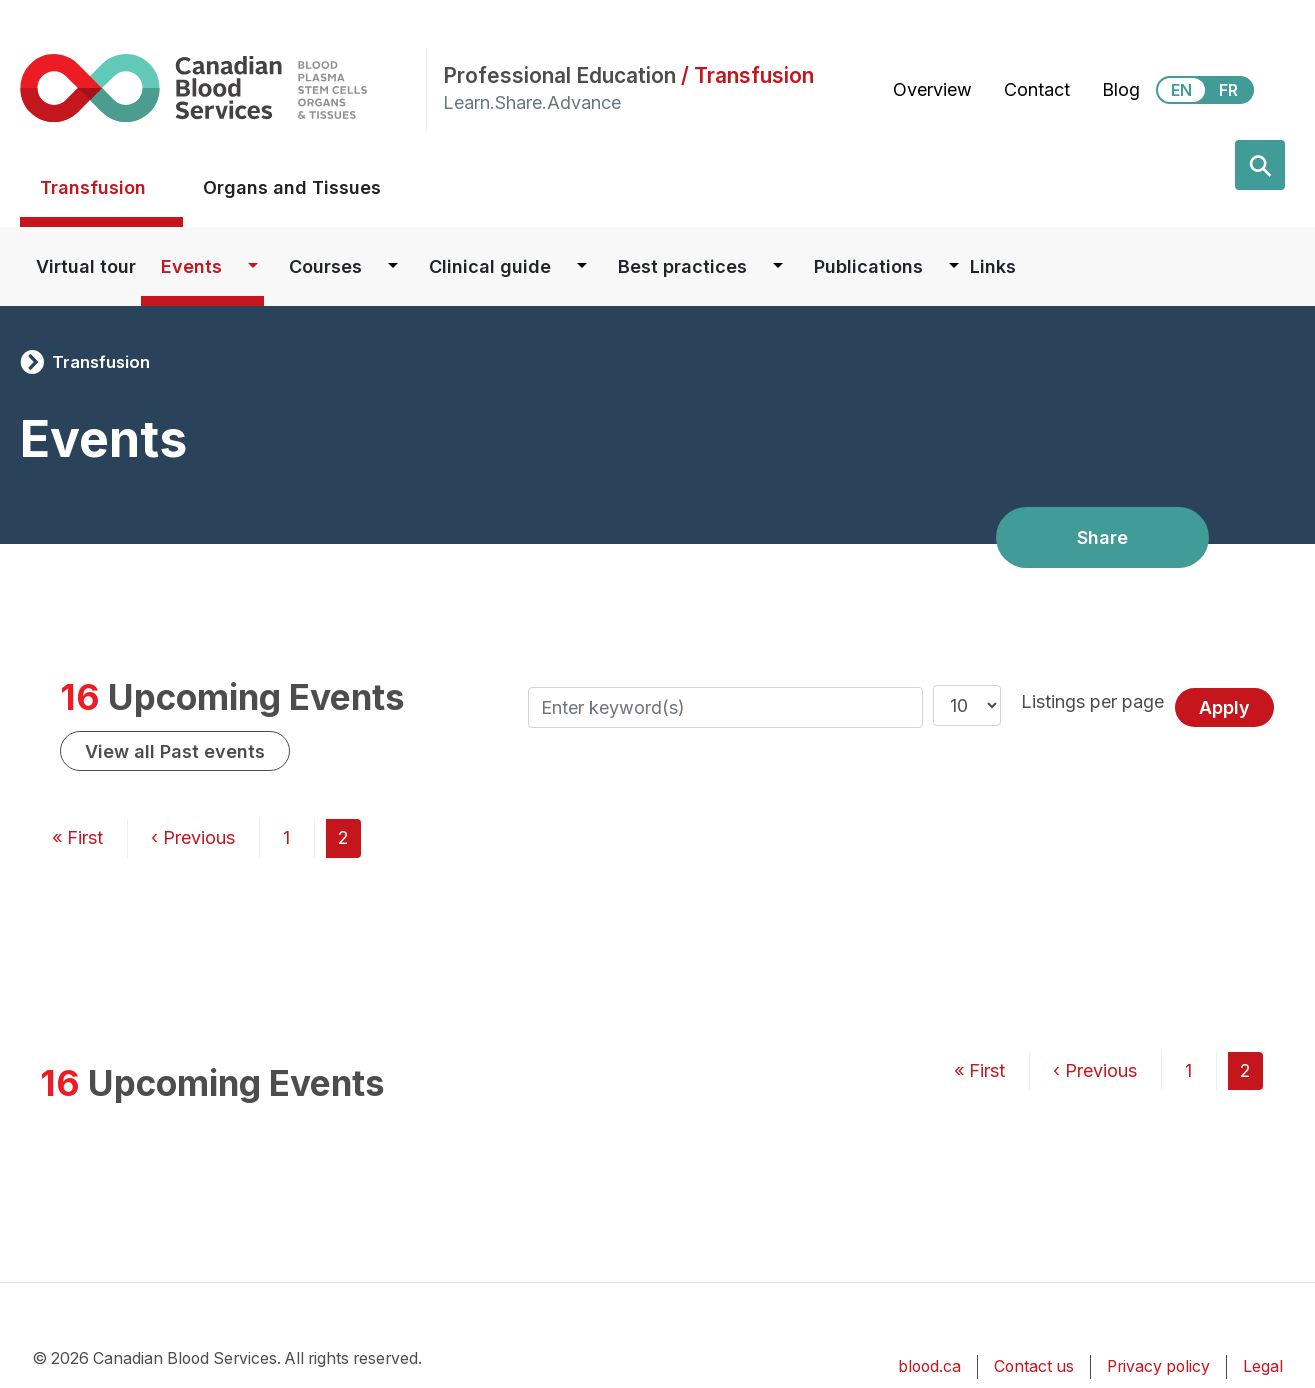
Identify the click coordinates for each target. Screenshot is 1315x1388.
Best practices (682, 266)
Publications (868, 266)
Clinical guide (490, 266)
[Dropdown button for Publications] (954, 266)
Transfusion (93, 187)
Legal (1263, 1366)
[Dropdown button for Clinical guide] (582, 266)
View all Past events (175, 751)
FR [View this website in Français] (1228, 90)
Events (191, 266)
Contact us (1034, 1366)
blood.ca (929, 1366)
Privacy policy (1158, 1366)
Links (993, 266)
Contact (1037, 89)
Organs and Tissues (292, 187)
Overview (932, 89)
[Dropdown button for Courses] (393, 266)
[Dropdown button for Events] (253, 266)
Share (1102, 537)
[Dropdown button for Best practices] (778, 266)
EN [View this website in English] (1181, 90)
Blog (1121, 89)
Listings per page (1092, 701)
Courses (325, 266)
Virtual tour (86, 266)
